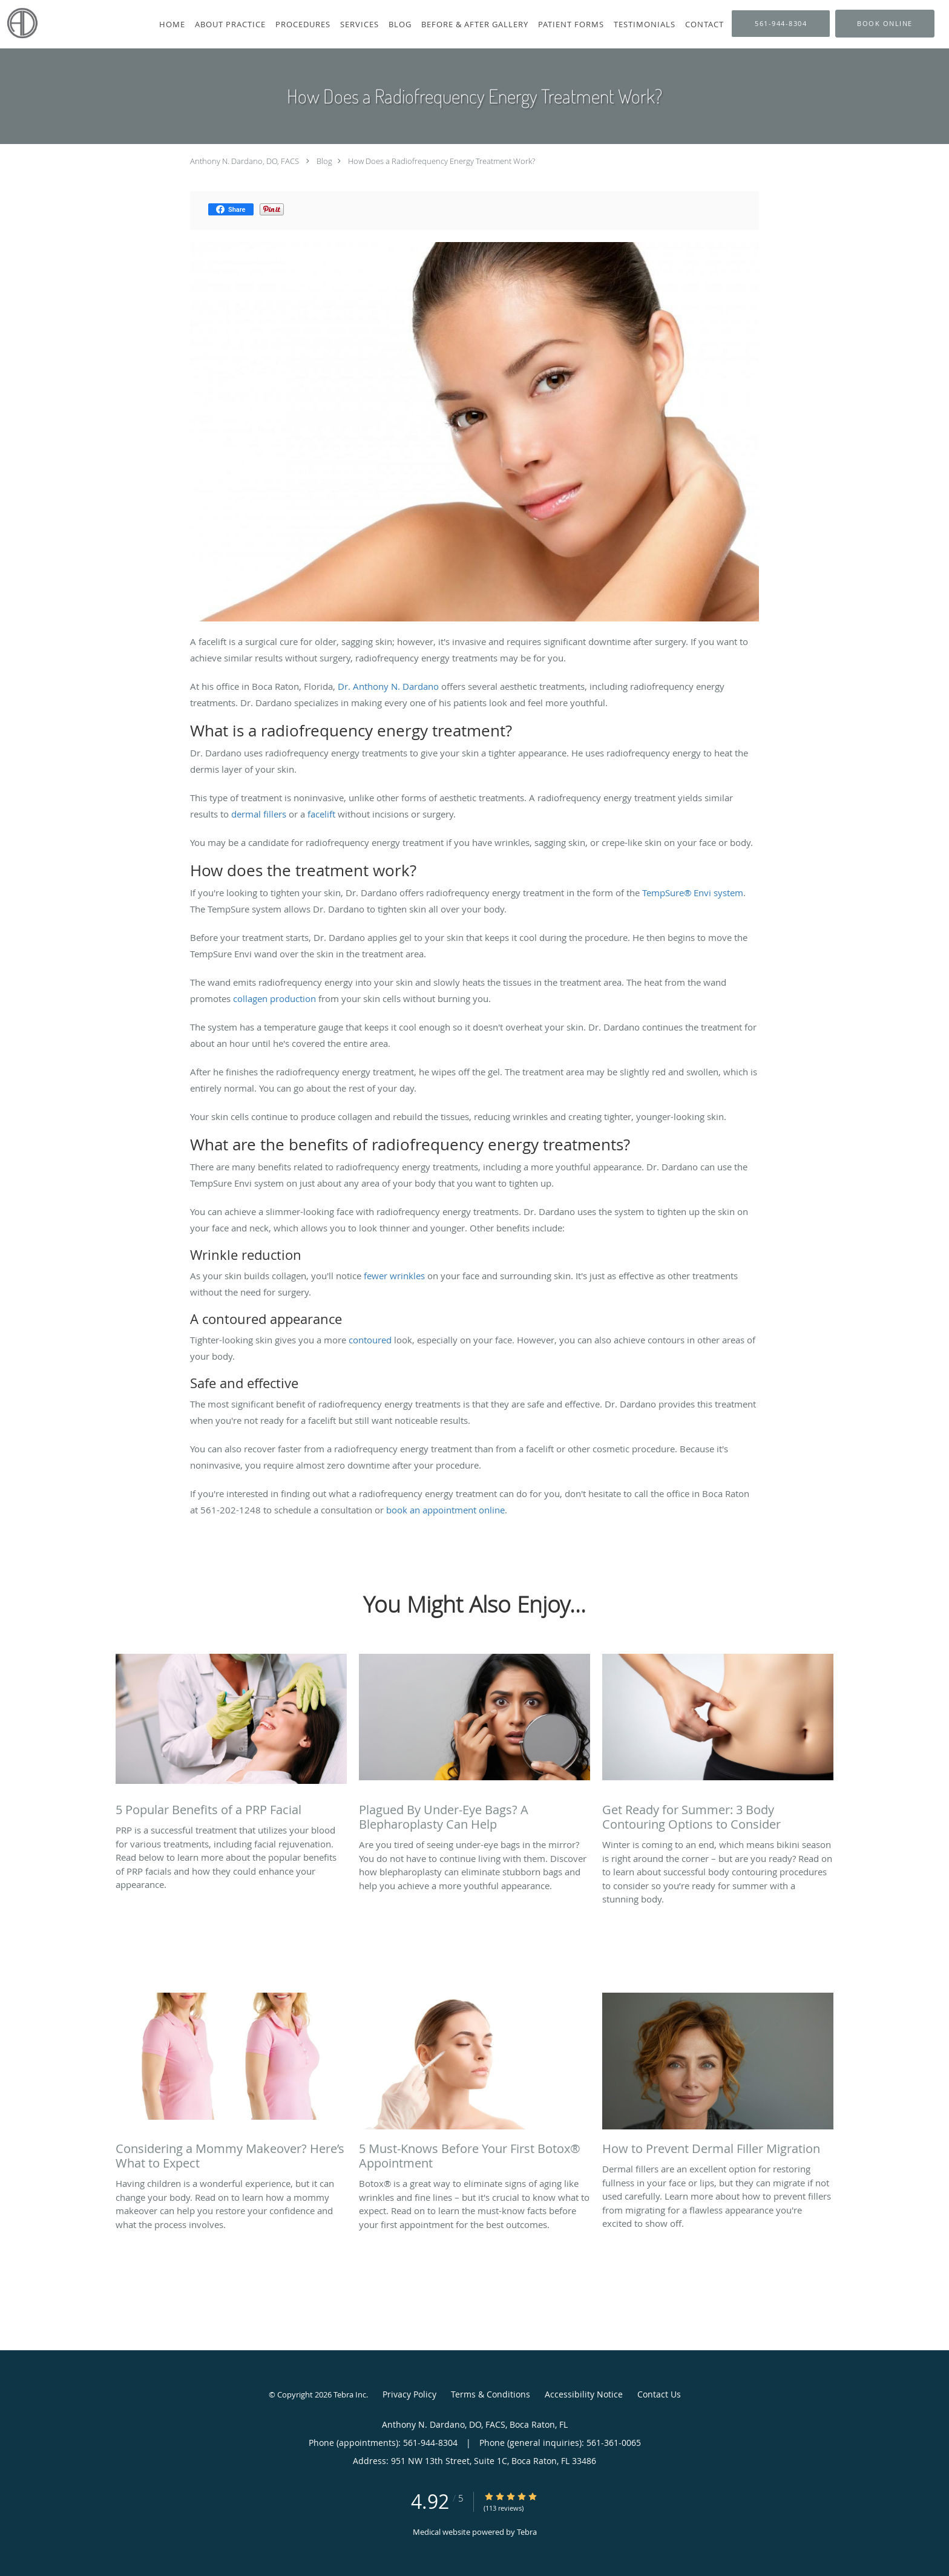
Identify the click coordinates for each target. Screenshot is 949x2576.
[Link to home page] (19, 23)
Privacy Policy (409, 2394)
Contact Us (659, 2394)
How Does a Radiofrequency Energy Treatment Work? (441, 161)
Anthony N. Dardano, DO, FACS (244, 161)
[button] (884, 24)
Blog (324, 161)
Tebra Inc (349, 2394)
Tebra (527, 2531)
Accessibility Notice (584, 2394)
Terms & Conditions (490, 2394)
